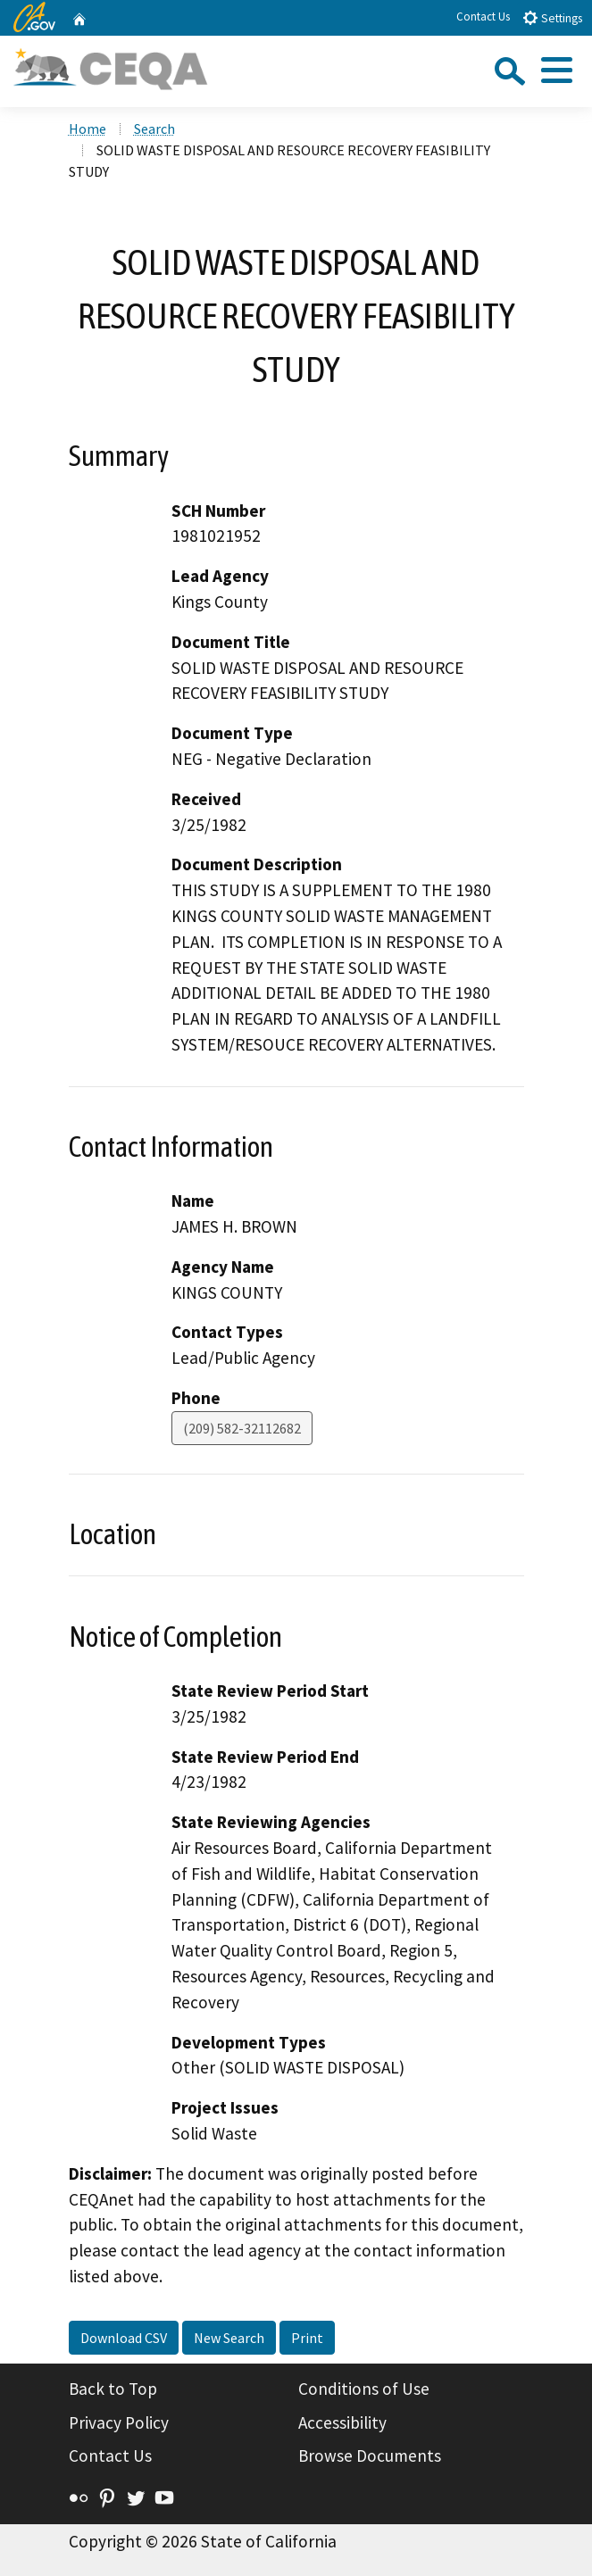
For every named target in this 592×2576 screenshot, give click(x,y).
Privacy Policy (119, 2422)
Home (87, 128)
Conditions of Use (363, 2388)
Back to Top (113, 2388)
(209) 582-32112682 (242, 1428)
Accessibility (342, 2422)
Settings (552, 17)
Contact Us (483, 16)
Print (307, 2338)
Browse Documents (369, 2455)
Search (154, 128)
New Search (229, 2338)
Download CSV (123, 2338)
